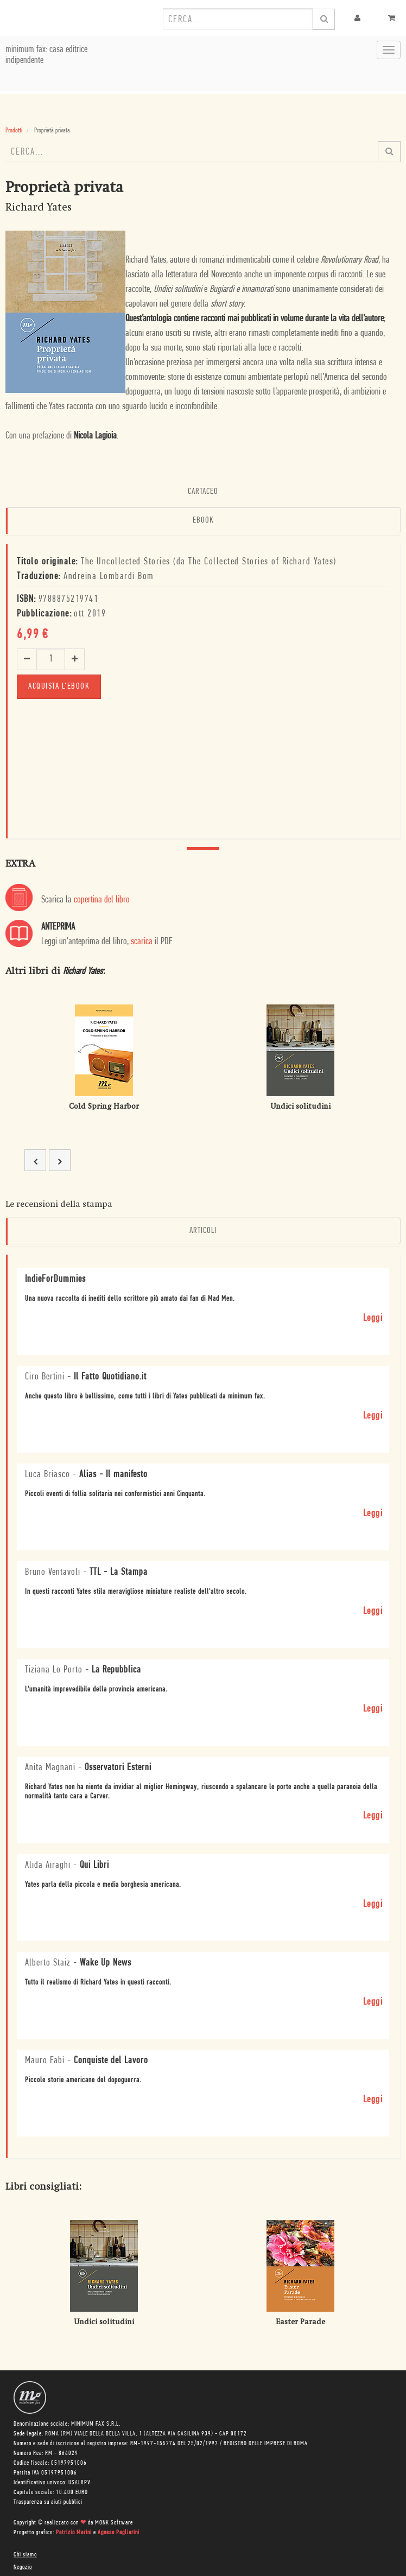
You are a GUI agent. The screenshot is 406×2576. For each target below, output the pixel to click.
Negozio (23, 2567)
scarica (142, 942)
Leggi (373, 1318)
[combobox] (238, 19)
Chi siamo (25, 2555)
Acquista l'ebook (59, 686)
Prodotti (13, 130)
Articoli (203, 1230)
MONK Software (114, 2523)
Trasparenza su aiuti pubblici (48, 2502)
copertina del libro (102, 900)
